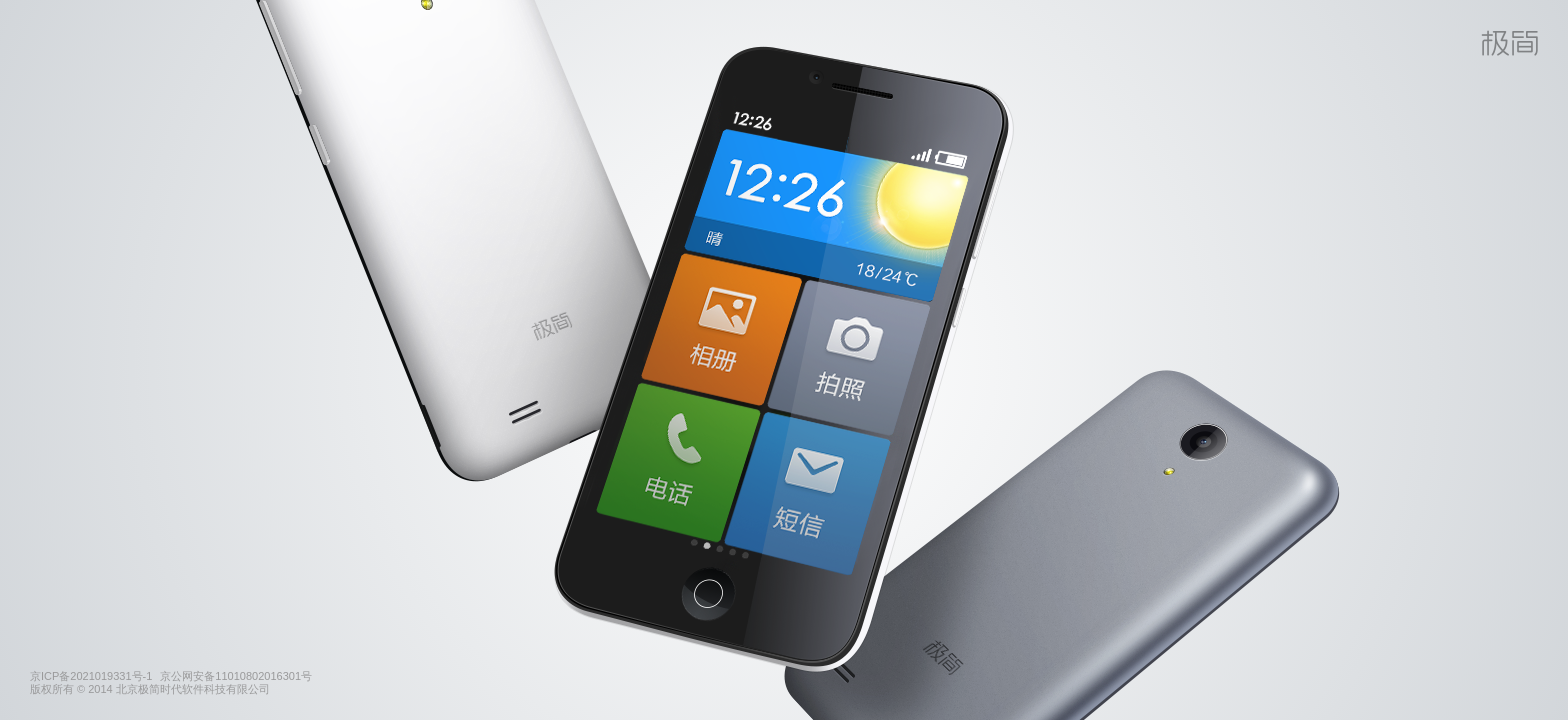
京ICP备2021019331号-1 (91, 676)
